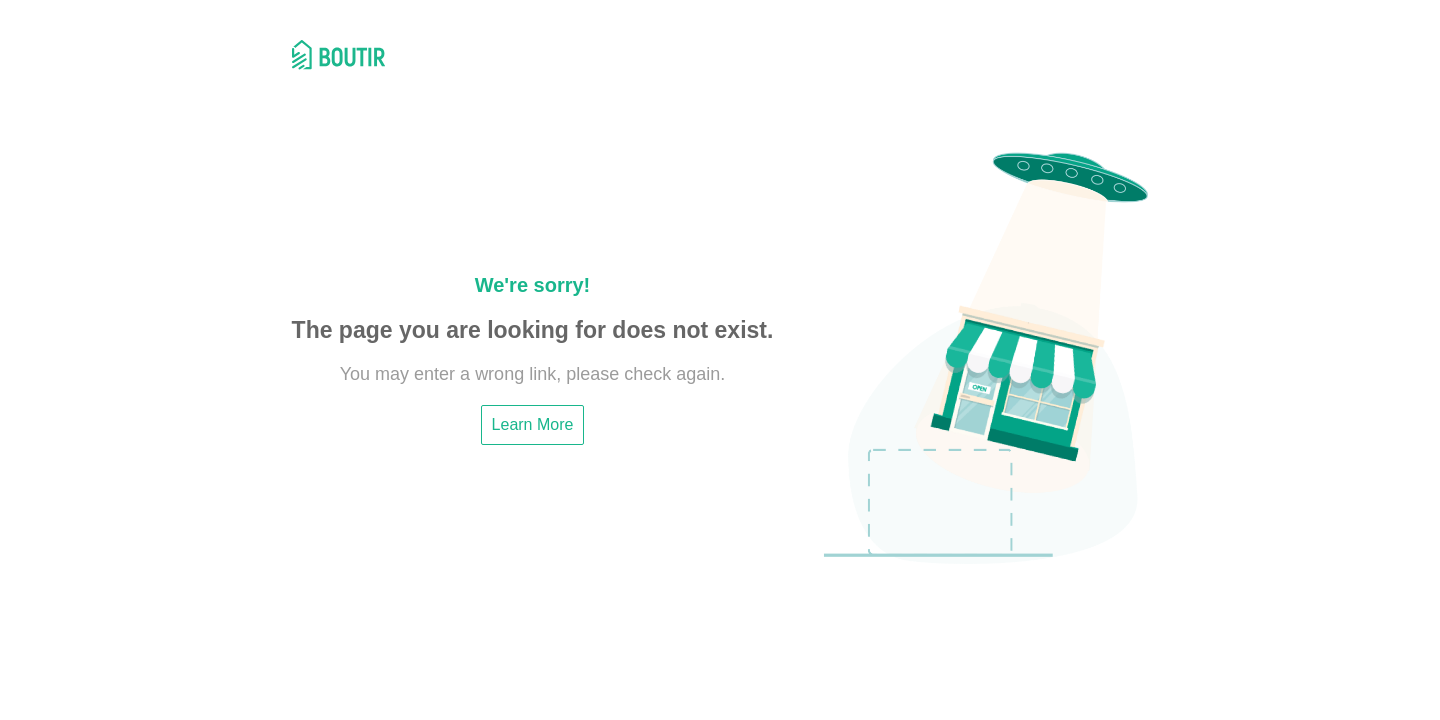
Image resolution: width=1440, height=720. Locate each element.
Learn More (533, 424)
